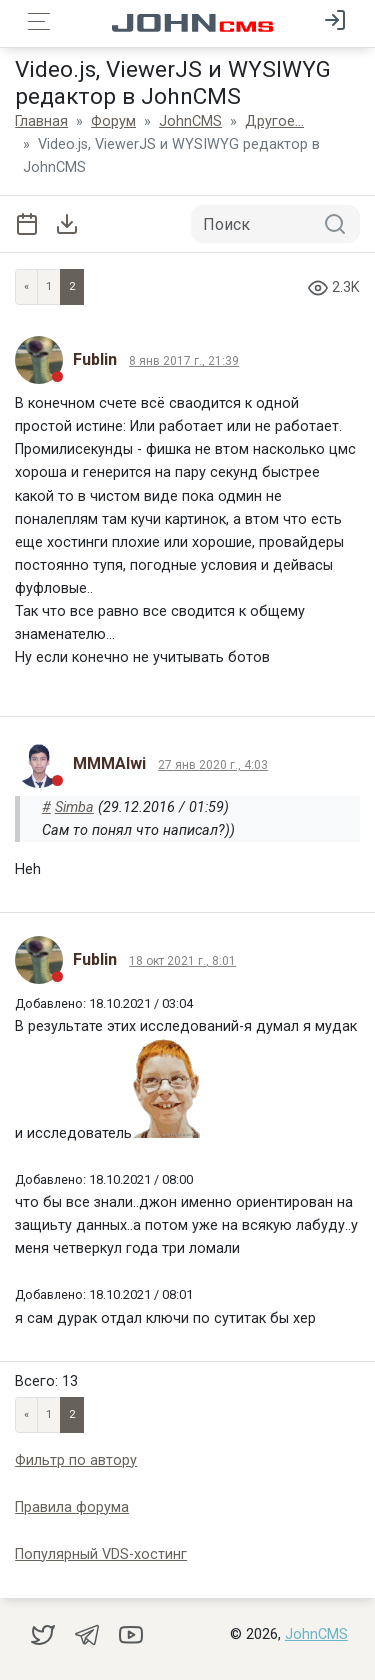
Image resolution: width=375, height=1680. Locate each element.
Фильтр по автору (76, 1460)
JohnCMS (316, 1634)
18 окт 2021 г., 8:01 (182, 961)
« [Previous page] (26, 286)
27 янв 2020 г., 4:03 (213, 765)
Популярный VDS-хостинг (101, 1554)
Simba (74, 807)
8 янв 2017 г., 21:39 (184, 361)
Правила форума (72, 1507)
